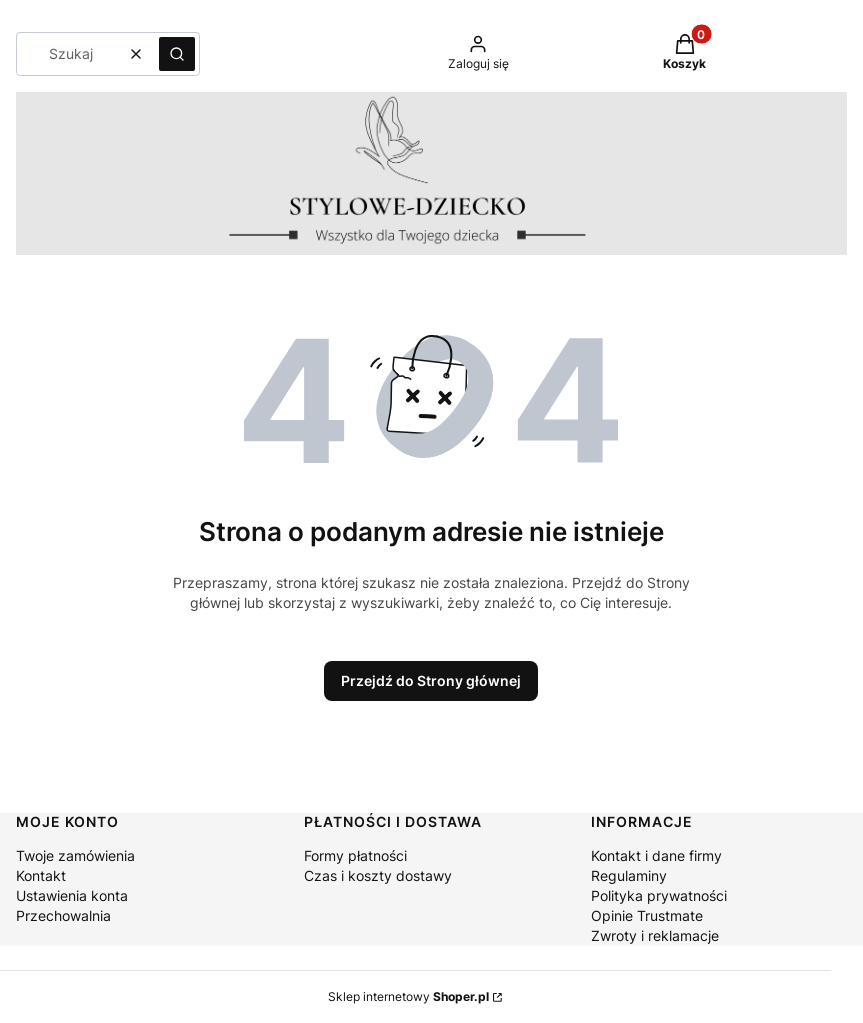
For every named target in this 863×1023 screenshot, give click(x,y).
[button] (177, 54)
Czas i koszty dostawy (378, 875)
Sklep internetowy (408, 996)
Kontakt (41, 875)
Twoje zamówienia (75, 855)
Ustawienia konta (72, 895)
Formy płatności (355, 855)
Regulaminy (629, 875)
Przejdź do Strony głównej (431, 680)
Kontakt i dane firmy (656, 855)
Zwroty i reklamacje (655, 935)
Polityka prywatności (659, 895)
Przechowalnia (63, 915)
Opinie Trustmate (647, 915)
